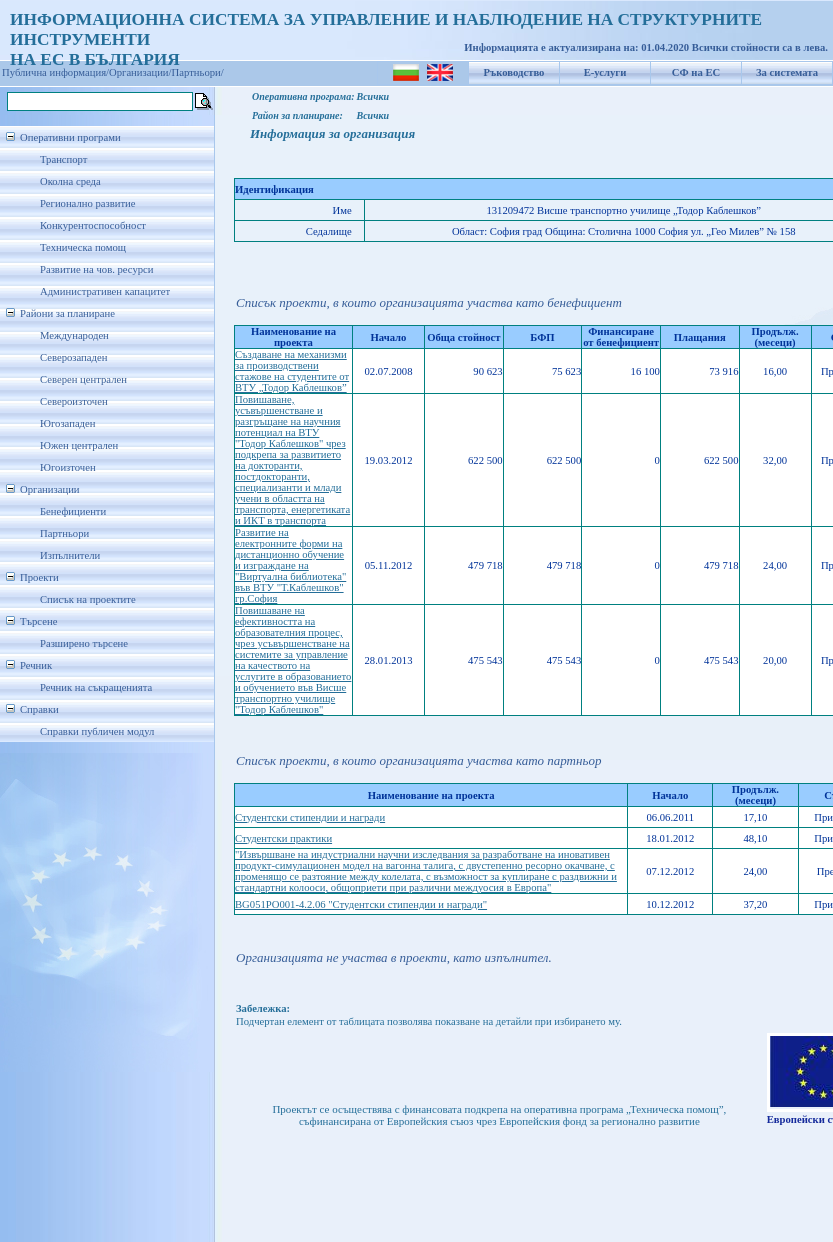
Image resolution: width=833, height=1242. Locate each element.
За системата (787, 72)
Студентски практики (283, 838)
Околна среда (70, 181)
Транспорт (63, 159)
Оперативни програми (70, 137)
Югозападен (67, 423)
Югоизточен (68, 467)
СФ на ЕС (696, 72)
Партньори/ (198, 72)
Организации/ (140, 72)
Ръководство (514, 72)
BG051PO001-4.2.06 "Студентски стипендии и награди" (361, 904)
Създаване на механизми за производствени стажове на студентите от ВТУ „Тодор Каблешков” (292, 371)
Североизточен (74, 401)
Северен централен (83, 379)
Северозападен (73, 357)
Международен (74, 335)
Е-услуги (605, 72)
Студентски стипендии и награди (310, 817)
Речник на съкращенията (96, 687)
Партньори (64, 533)
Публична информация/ (55, 72)
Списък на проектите (88, 599)
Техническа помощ (83, 247)
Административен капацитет (105, 291)
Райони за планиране (67, 313)
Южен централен (79, 445)
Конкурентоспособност (93, 225)
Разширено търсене (84, 643)
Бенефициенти (73, 511)
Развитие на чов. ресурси (97, 269)
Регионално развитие (88, 203)
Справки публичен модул (97, 731)
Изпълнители (70, 555)
